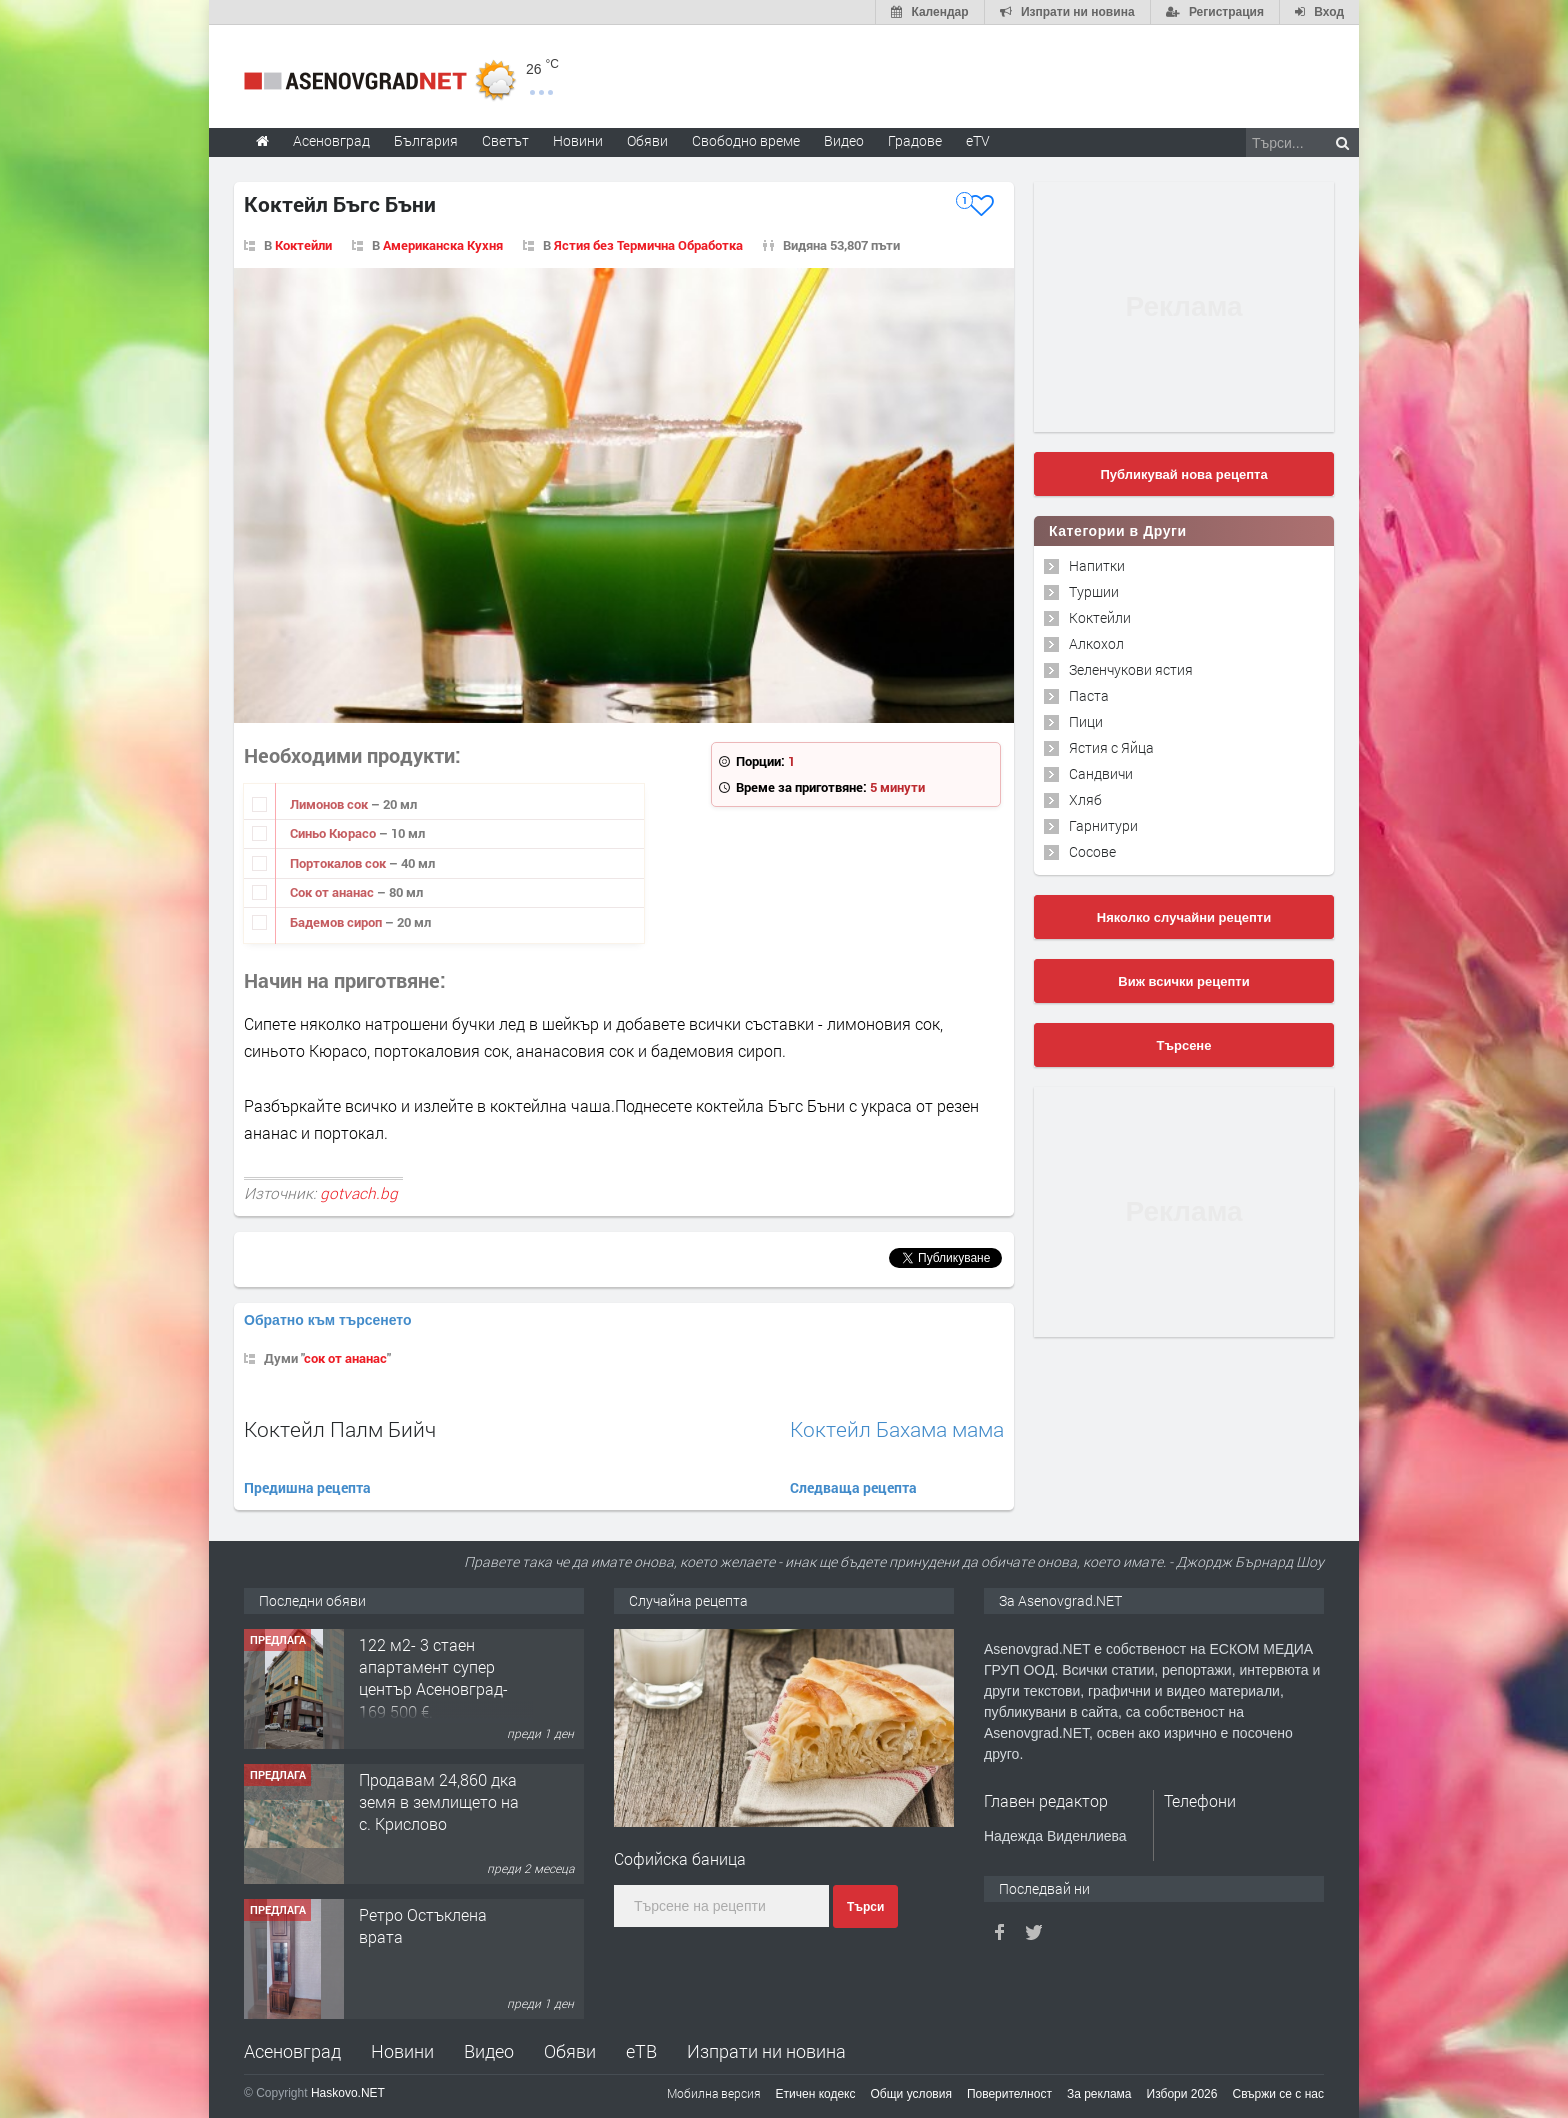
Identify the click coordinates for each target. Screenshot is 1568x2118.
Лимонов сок (330, 804)
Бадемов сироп (337, 922)
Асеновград (292, 2051)
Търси (865, 1907)
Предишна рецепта (307, 1487)
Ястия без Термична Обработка (648, 245)
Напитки (1097, 565)
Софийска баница (680, 1858)
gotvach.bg (359, 1193)
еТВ (641, 2051)
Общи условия (911, 2094)
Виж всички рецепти (1183, 981)
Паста (1089, 695)
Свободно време (746, 140)
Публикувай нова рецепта (1183, 474)
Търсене (1184, 1045)
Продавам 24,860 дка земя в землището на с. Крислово (439, 1802)
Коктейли (303, 245)
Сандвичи (1101, 773)
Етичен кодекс (816, 2094)
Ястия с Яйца (1111, 747)
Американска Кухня (443, 245)
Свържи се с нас (1278, 2094)
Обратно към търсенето (328, 1320)
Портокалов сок (339, 863)
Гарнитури (1103, 825)
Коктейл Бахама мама (897, 1429)
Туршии (1094, 591)
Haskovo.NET (348, 2093)
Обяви (570, 2051)
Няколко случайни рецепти (1184, 917)
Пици (1086, 721)
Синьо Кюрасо (334, 833)
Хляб (1085, 799)
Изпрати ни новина (766, 2051)
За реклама (1099, 2094)
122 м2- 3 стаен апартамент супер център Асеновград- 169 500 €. (433, 1678)
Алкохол (1096, 643)
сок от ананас (345, 1358)
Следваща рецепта (853, 1487)
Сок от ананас (333, 892)
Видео (489, 2051)
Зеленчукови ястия (1131, 669)
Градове (915, 140)
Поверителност (1009, 2094)
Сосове (1092, 851)
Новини (578, 140)
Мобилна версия (714, 2093)
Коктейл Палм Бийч (340, 1429)
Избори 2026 (1182, 2094)
